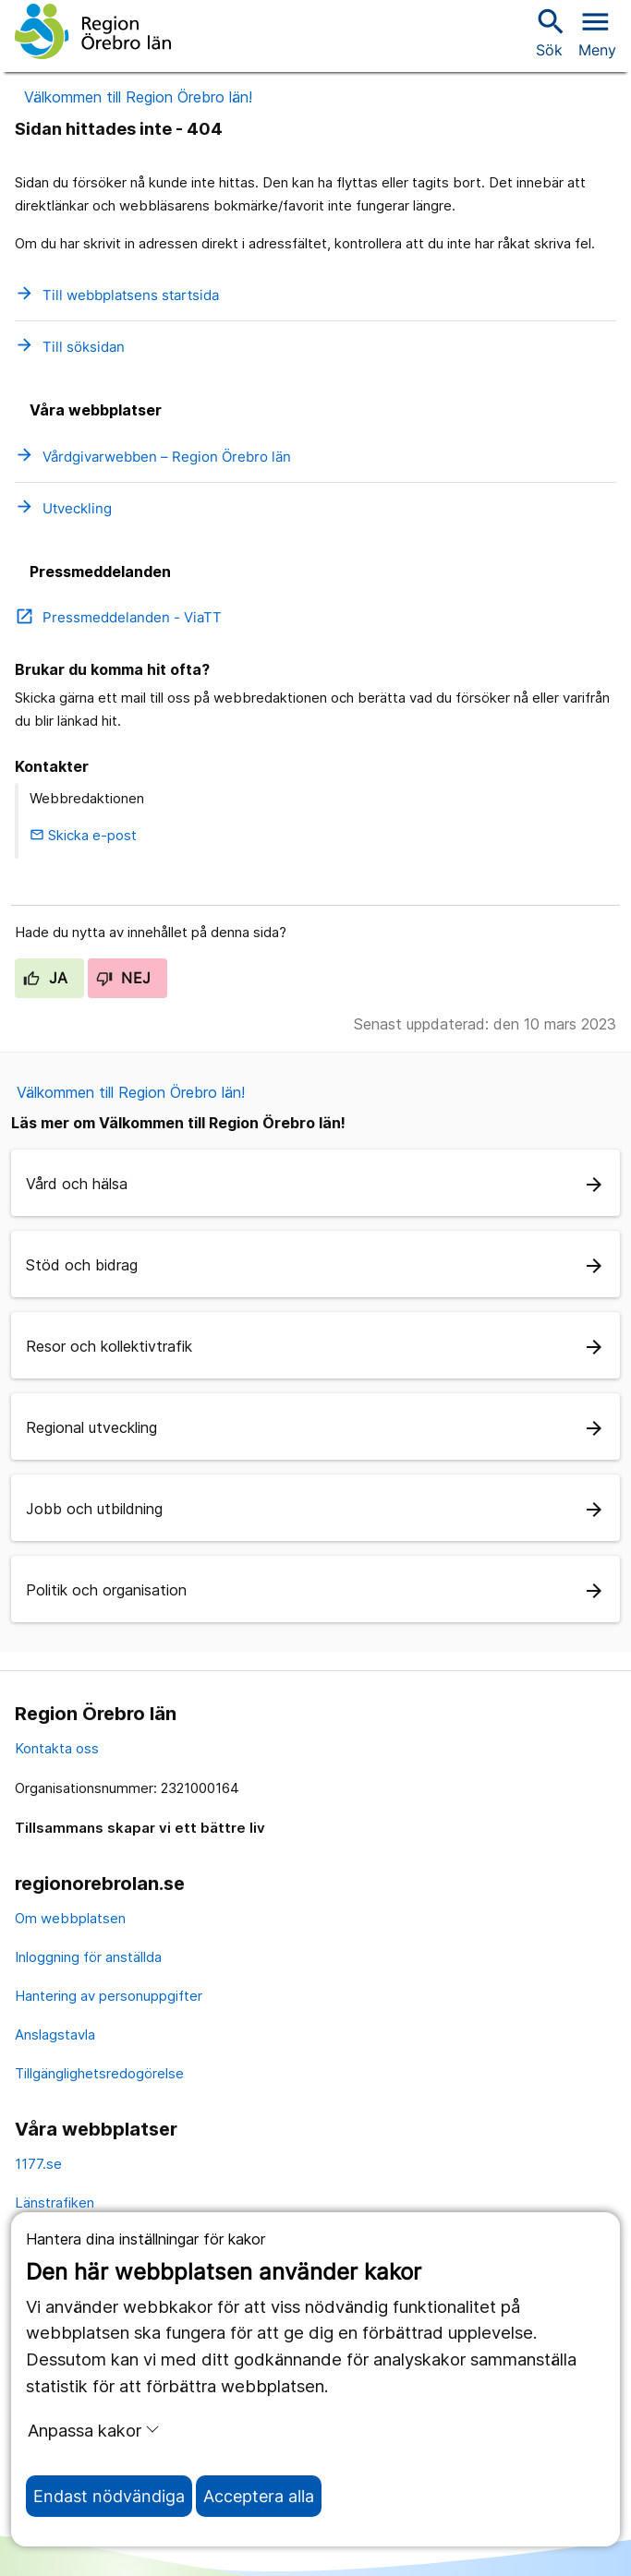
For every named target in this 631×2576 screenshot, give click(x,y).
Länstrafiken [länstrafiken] (54, 2202)
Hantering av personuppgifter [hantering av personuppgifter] (108, 1995)
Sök (549, 32)
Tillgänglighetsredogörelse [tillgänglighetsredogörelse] (99, 2073)
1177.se (38, 2164)
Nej (124, 978)
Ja (45, 978)
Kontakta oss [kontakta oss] (57, 1748)
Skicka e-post (83, 835)
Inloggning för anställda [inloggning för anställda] (88, 1957)
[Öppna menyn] (597, 31)
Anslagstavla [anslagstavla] (55, 2034)
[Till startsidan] (93, 31)
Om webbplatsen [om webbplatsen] (70, 1918)
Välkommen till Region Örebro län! (138, 97)
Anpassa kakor (94, 2430)
